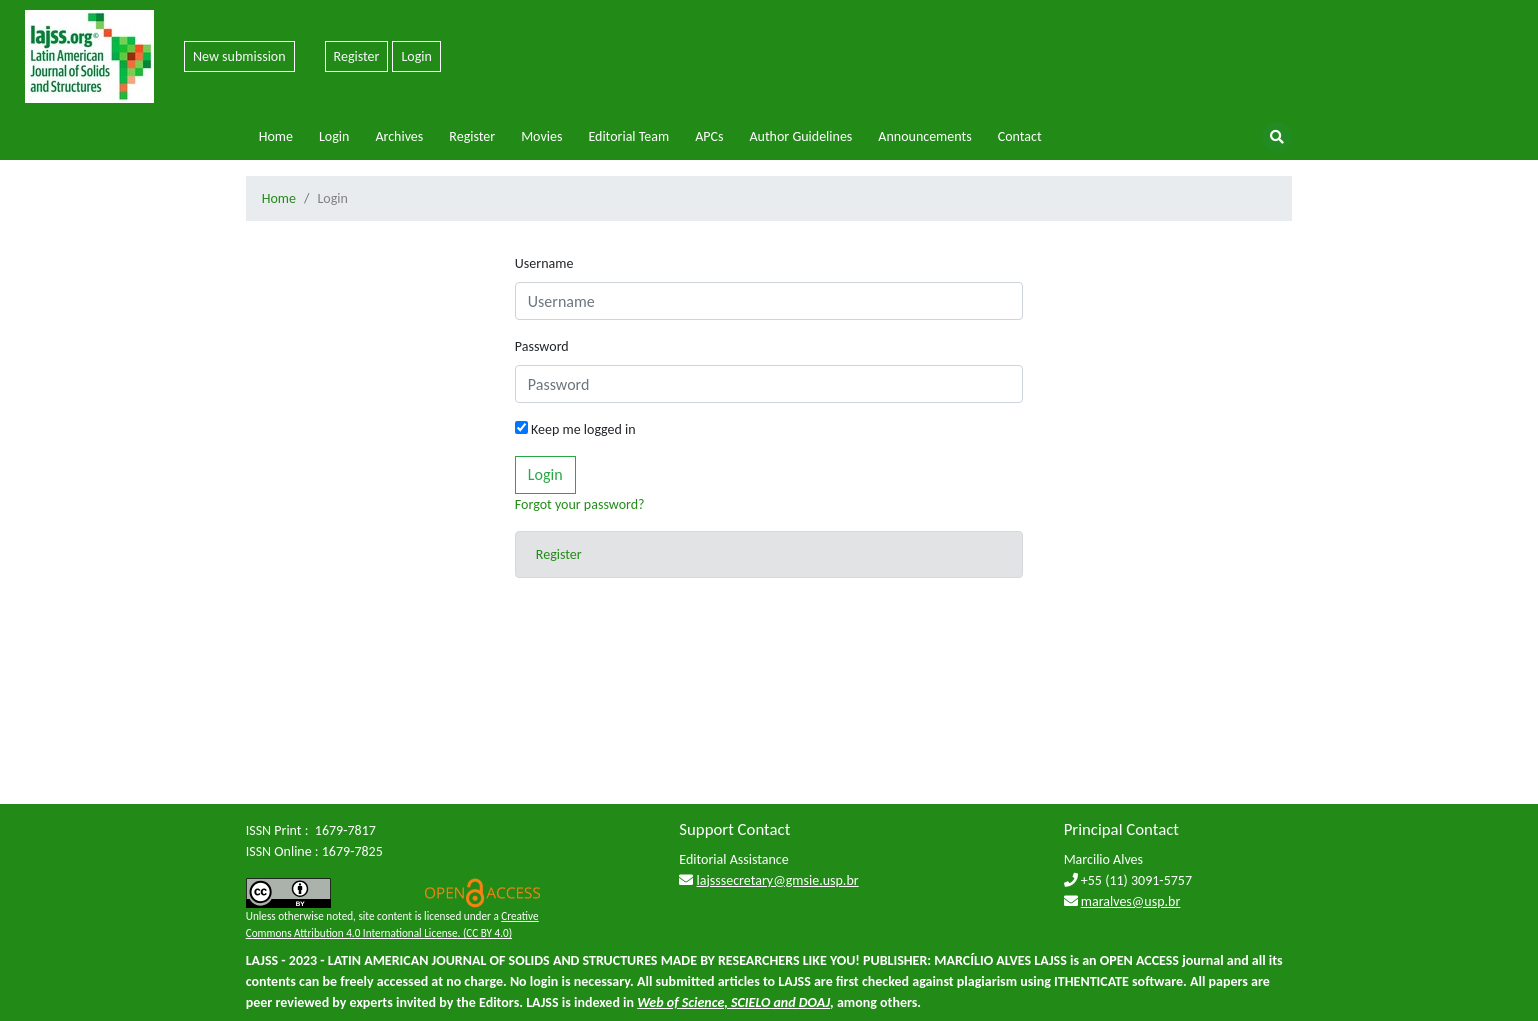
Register (357, 56)
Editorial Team (628, 136)
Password (542, 346)
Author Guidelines (800, 136)
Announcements (924, 136)
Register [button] (559, 554)
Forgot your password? (580, 504)
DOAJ (814, 1002)
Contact (1020, 136)
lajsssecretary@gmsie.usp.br (778, 880)
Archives (399, 136)
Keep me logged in (575, 429)
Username (544, 263)
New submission (239, 56)
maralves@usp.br (1131, 901)
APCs (709, 136)
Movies (541, 136)
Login (416, 56)
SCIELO (750, 1002)
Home (276, 136)
